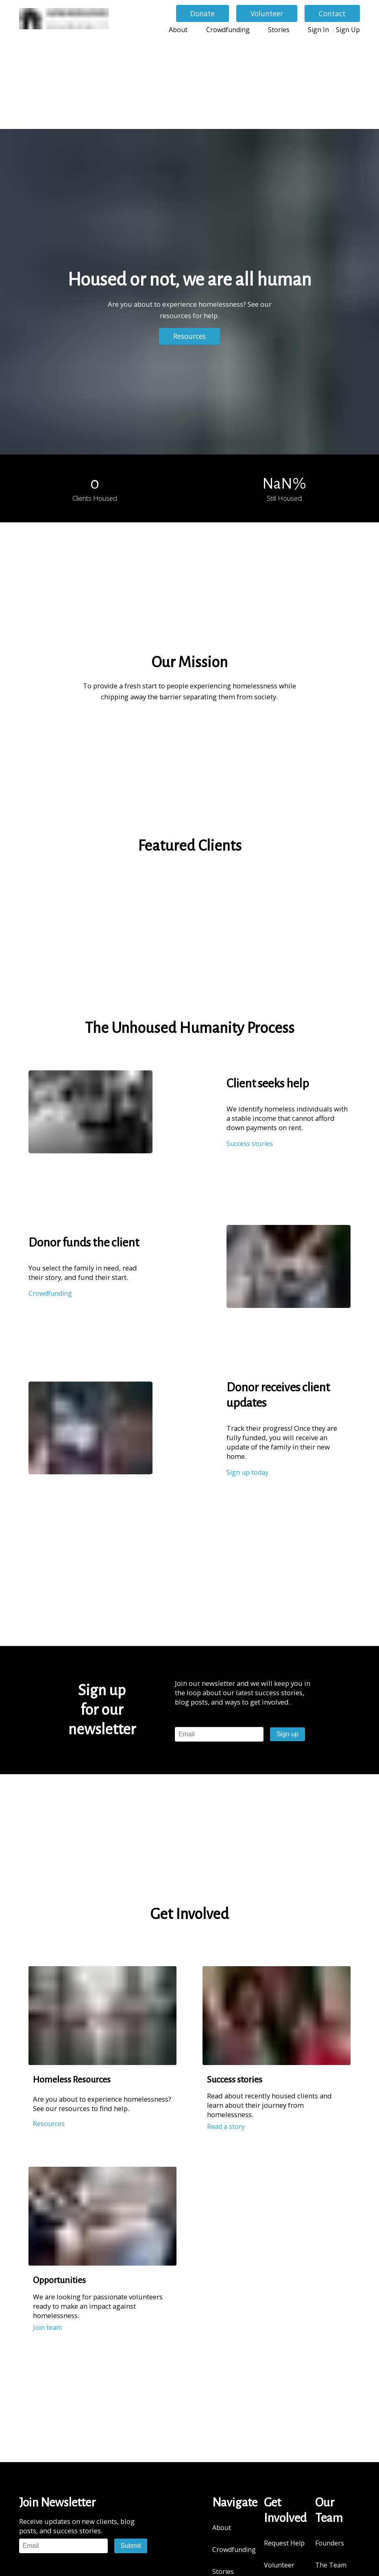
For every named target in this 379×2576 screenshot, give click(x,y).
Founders (329, 2543)
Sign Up (348, 29)
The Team (330, 2565)
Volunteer (279, 2565)
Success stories (250, 1143)
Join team (47, 2327)
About (178, 29)
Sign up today (247, 1472)
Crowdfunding (228, 29)
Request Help (284, 2543)
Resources (49, 2123)
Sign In (318, 29)
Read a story (226, 2126)
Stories (279, 29)
